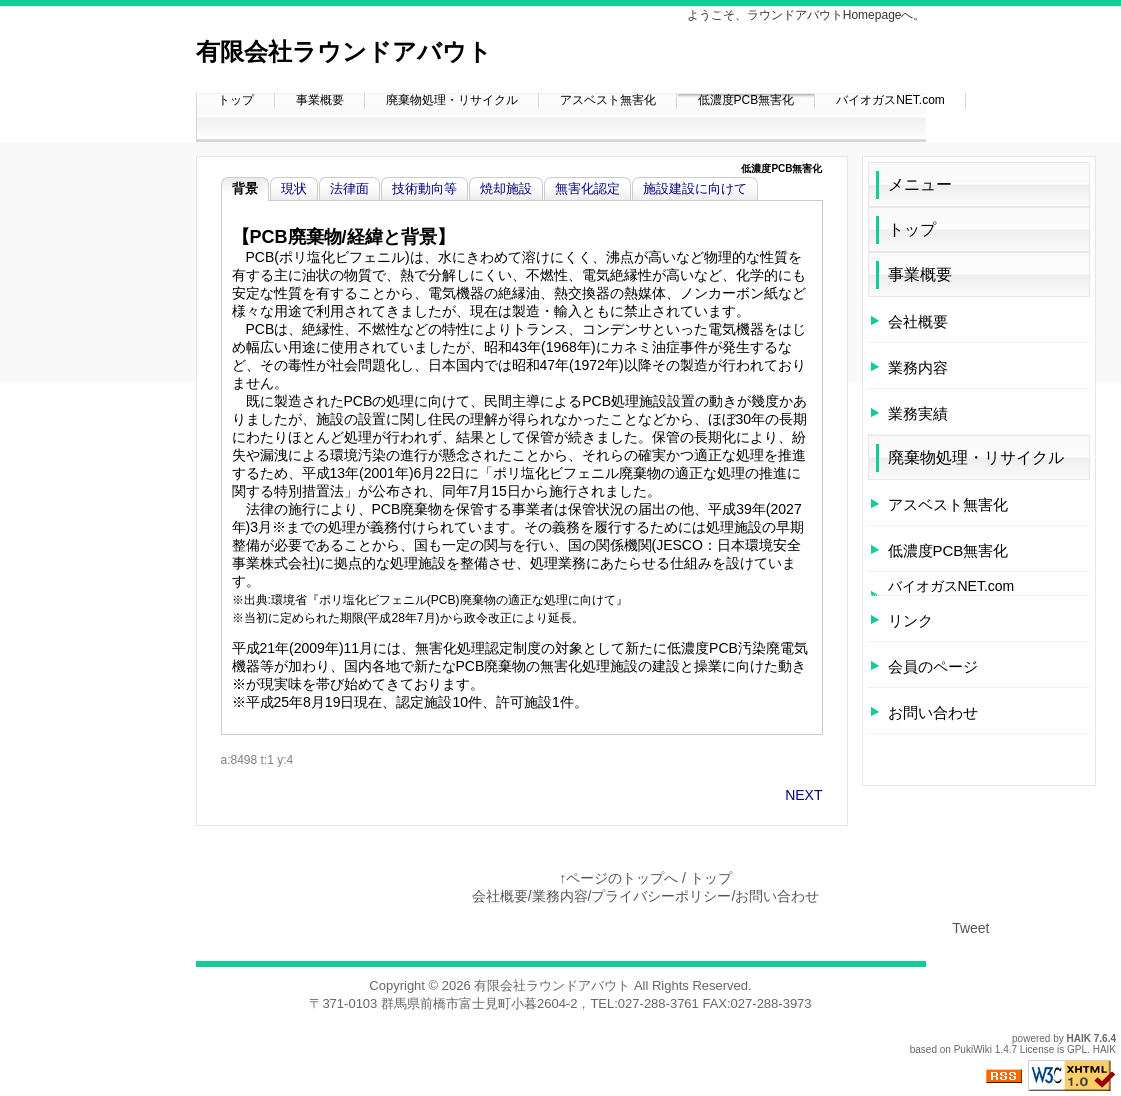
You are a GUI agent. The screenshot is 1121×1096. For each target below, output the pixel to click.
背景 (245, 189)
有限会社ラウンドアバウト (344, 51)
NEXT (803, 795)
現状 (294, 189)
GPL (1077, 1049)
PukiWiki (973, 1049)
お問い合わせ (933, 712)
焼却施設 (506, 189)
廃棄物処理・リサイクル (452, 100)
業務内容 (918, 367)
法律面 (349, 189)
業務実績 (918, 413)
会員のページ (933, 666)
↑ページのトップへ (618, 878)
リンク (910, 620)
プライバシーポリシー (661, 896)
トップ (236, 100)
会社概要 (918, 321)
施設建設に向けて (695, 189)
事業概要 (320, 100)
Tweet (970, 928)
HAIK (1079, 1038)
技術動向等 (424, 189)
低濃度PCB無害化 (746, 100)
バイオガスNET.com (890, 100)
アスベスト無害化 (608, 100)
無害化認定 (587, 189)
